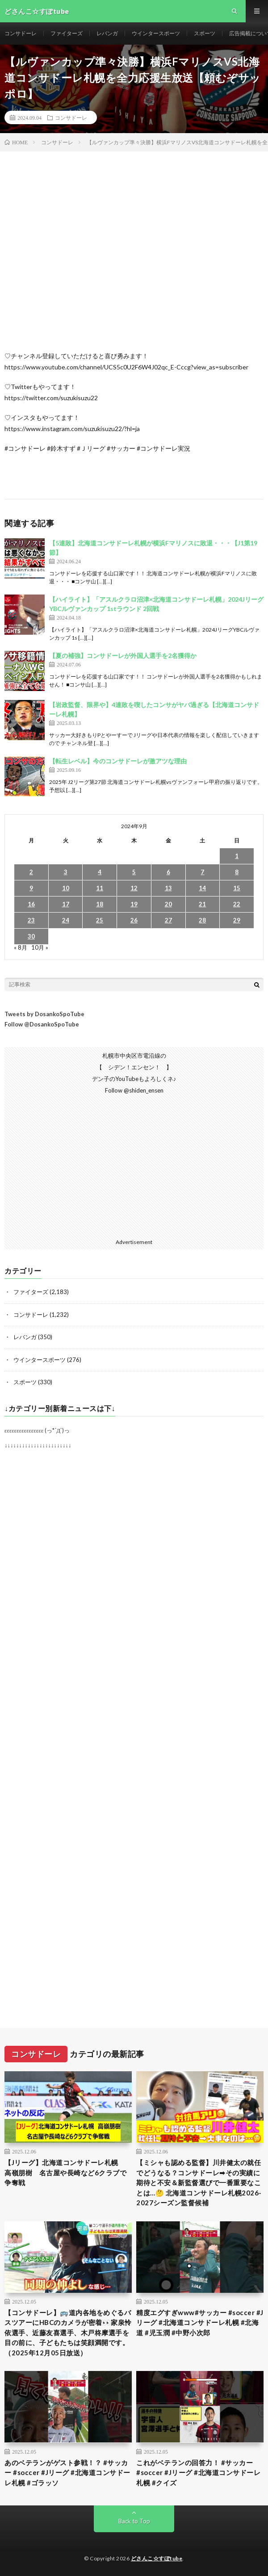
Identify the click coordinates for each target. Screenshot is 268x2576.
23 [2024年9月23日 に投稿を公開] (31, 920)
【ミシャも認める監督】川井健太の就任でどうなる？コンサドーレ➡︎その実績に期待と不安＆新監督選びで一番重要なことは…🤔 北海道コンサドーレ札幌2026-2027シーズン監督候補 (199, 2182)
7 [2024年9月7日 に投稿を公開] (202, 871)
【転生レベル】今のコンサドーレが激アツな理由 (118, 761)
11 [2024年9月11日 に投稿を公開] (99, 888)
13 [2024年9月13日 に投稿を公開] (168, 888)
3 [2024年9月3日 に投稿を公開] (65, 871)
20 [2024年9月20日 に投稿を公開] (168, 904)
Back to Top (134, 2521)
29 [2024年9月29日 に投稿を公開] (236, 920)
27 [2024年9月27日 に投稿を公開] (168, 920)
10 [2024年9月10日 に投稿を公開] (65, 888)
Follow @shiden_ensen (134, 1090)
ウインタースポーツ (156, 33)
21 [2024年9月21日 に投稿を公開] (202, 904)
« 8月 (20, 947)
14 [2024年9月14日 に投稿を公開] (202, 888)
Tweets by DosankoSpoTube (44, 1014)
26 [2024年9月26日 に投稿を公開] (134, 920)
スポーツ (204, 33)
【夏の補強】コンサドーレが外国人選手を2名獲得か (123, 655)
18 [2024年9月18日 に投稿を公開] (99, 904)
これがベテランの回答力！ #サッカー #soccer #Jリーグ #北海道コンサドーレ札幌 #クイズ (198, 2473)
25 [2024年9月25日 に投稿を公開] (99, 920)
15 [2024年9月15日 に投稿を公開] (236, 888)
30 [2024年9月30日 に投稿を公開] (31, 936)
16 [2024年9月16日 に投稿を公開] (31, 904)
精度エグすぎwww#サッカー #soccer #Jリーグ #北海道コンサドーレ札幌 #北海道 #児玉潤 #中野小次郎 (200, 2322)
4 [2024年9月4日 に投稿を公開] (99, 871)
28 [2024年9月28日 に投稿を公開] (202, 920)
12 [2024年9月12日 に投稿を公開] (134, 888)
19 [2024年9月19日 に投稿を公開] (134, 904)
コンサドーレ (20, 33)
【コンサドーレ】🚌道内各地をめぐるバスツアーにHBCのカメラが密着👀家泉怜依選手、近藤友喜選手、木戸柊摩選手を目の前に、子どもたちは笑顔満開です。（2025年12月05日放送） (68, 2332)
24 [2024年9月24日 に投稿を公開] (65, 920)
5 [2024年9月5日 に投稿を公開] (134, 871)
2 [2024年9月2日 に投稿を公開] (31, 871)
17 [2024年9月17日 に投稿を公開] (65, 904)
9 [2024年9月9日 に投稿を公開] (31, 888)
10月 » (39, 947)
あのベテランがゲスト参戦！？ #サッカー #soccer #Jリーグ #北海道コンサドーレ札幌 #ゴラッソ (67, 2473)
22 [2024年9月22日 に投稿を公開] (236, 904)
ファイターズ (66, 33)
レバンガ (107, 33)
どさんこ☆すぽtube (157, 2558)
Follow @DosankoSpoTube (41, 1024)
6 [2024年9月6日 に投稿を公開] (168, 871)
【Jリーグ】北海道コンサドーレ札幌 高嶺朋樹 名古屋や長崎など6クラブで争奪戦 (65, 2172)
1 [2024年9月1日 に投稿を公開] (237, 855)
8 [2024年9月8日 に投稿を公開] (237, 871)
